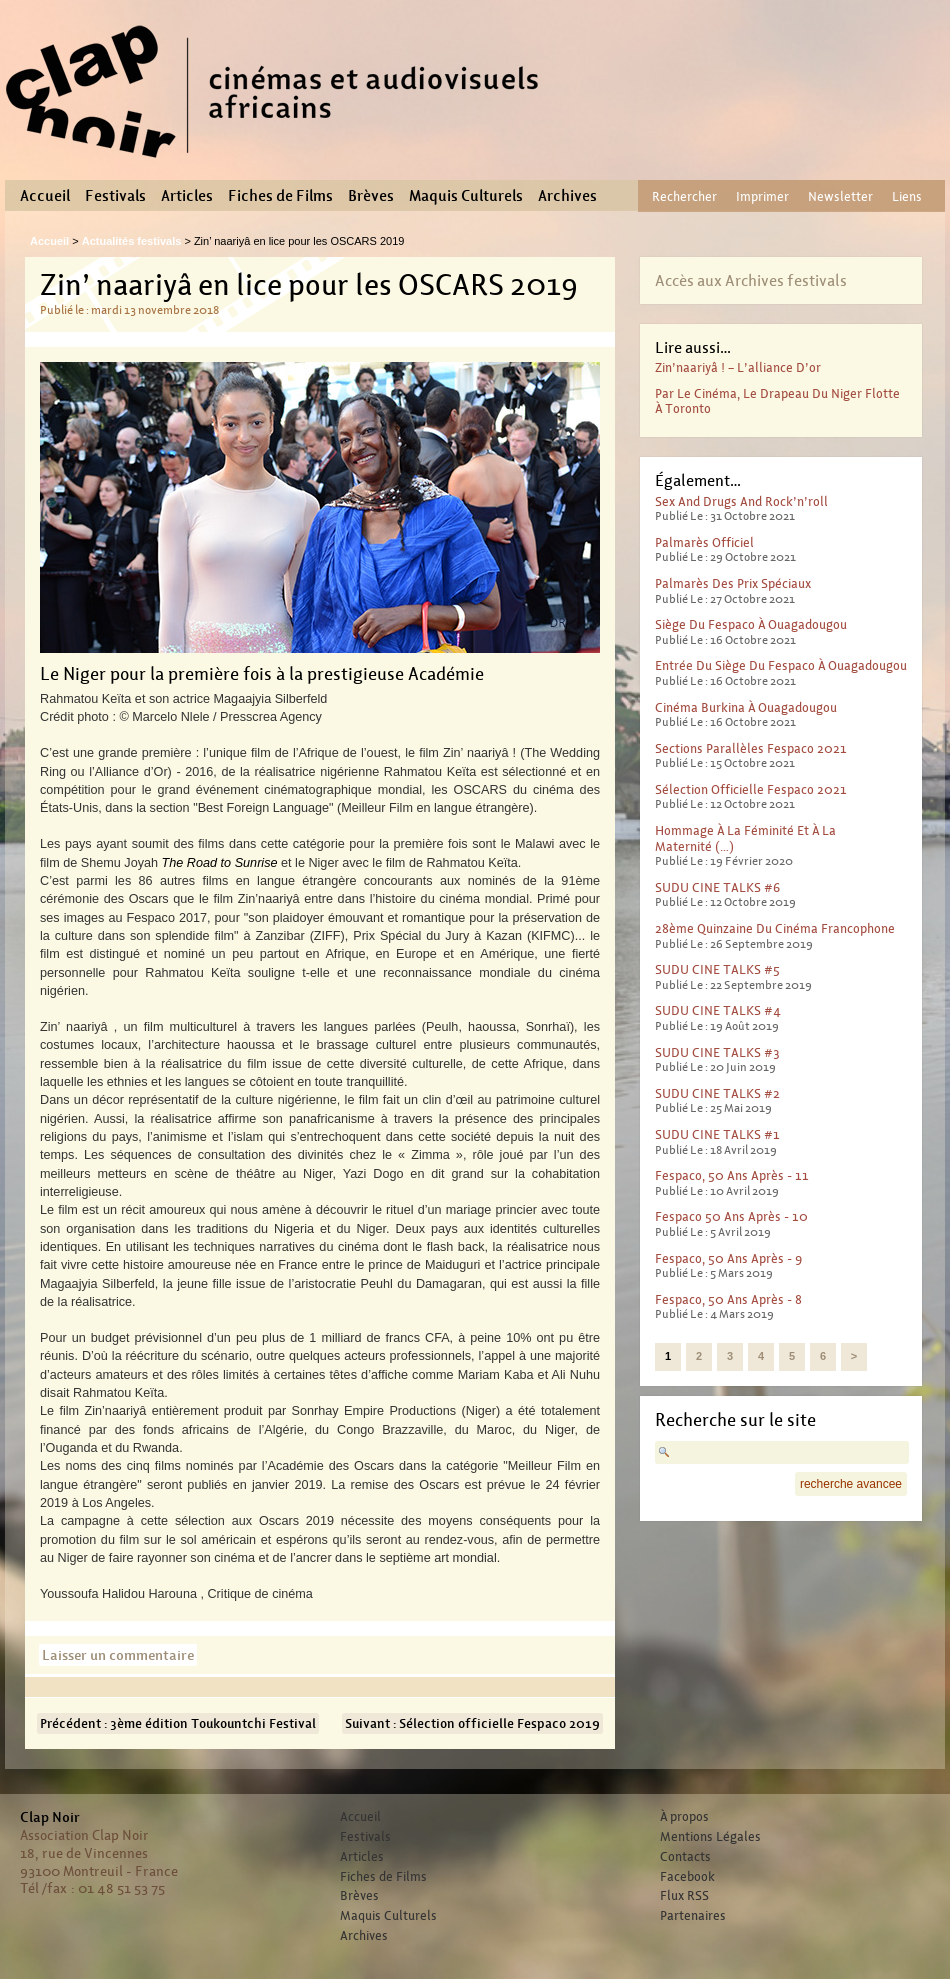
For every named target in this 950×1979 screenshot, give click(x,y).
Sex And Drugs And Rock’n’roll (741, 501)
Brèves (371, 196)
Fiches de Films (280, 196)
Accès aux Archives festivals (751, 280)
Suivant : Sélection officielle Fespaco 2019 (472, 1723)
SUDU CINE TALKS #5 (717, 969)
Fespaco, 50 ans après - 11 (732, 1175)
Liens (907, 196)
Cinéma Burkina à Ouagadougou (746, 707)
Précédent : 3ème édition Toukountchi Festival (178, 1723)
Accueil (45, 196)
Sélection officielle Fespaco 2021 (751, 789)
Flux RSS (684, 1896)
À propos (684, 1817)
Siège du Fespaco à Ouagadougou (751, 624)
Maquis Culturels (466, 196)
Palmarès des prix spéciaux (733, 583)
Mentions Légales (710, 1837)
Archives (567, 196)
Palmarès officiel (704, 542)
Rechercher (684, 196)
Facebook (687, 1877)
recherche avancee (851, 1484)
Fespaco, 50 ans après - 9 (728, 1258)
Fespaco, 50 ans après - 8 (728, 1299)
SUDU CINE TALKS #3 (717, 1052)
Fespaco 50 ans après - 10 (731, 1216)
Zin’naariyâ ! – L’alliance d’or (738, 367)
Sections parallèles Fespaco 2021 (751, 748)
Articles (187, 196)
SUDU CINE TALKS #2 (717, 1093)
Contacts (685, 1857)
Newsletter (840, 196)
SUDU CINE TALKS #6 (717, 887)
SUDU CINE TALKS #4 (718, 1010)
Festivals (115, 196)
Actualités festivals (132, 241)
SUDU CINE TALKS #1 (717, 1134)
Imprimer (762, 196)
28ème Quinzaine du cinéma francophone (775, 928)
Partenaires (693, 1916)
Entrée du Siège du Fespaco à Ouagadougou (781, 665)
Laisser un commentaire (118, 1655)
